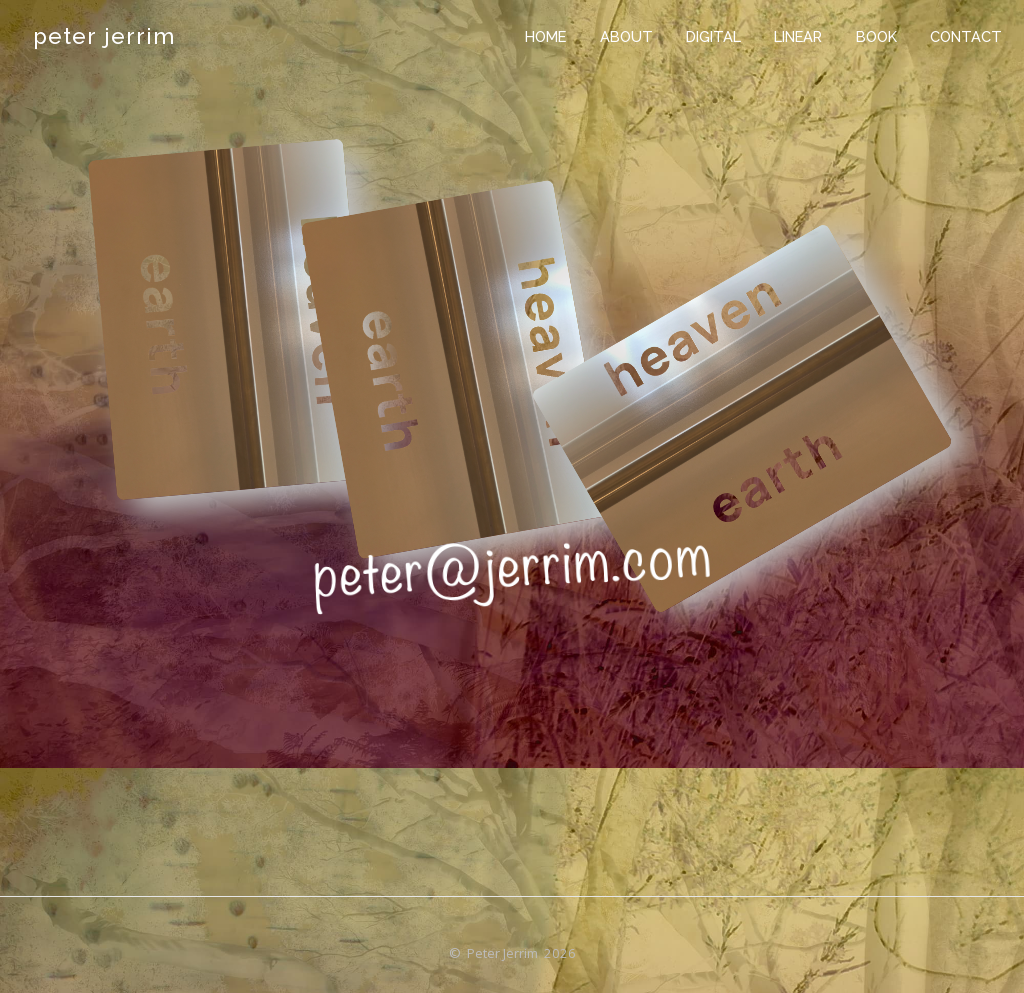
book (876, 36)
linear (798, 36)
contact (966, 36)
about (626, 36)
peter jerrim (104, 36)
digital (713, 36)
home (545, 36)
